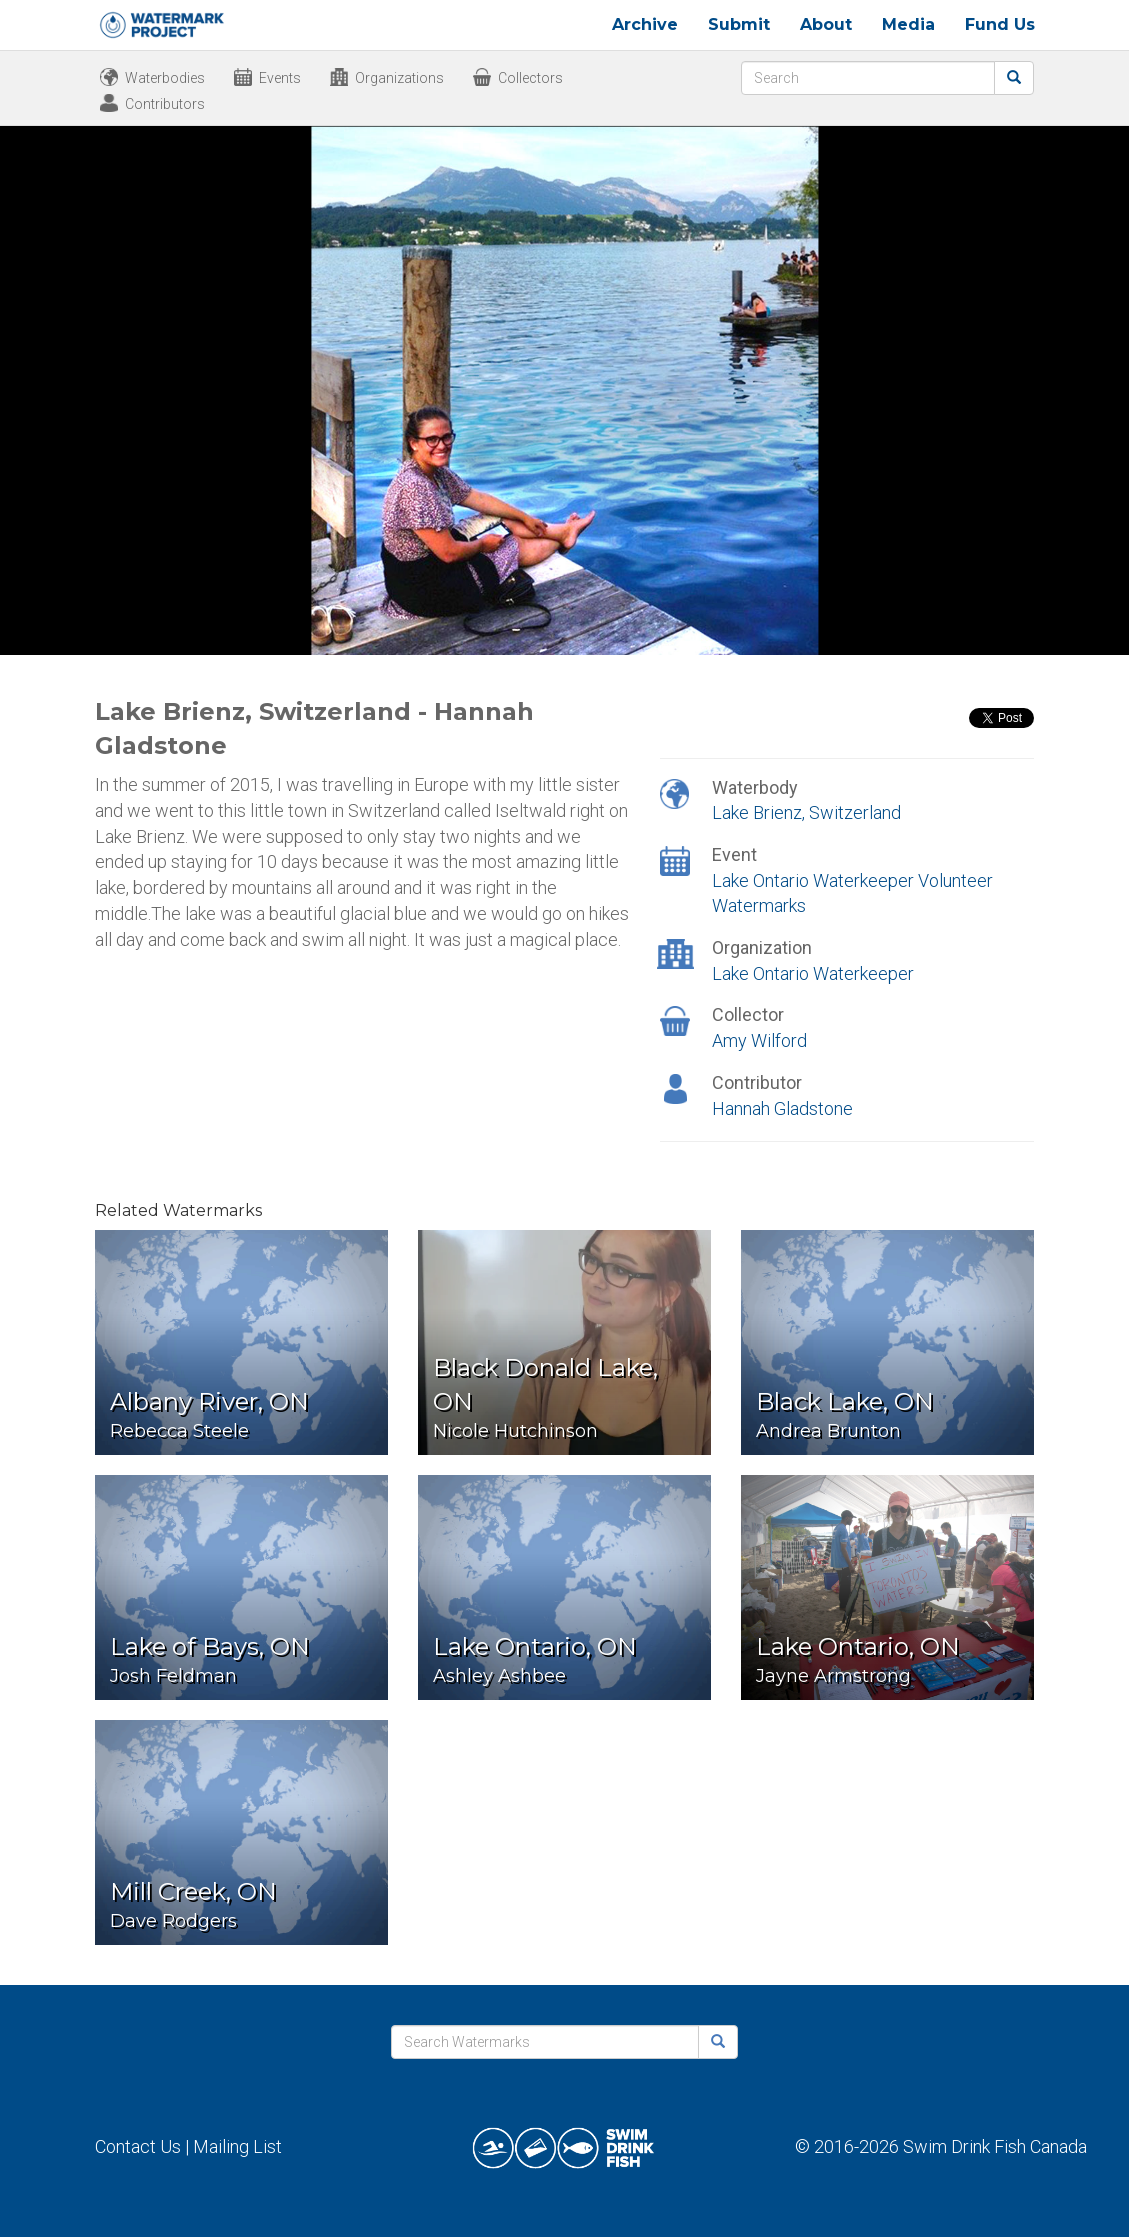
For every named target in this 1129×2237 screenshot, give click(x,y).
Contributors (165, 104)
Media (908, 24)
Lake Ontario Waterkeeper (813, 973)
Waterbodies (165, 78)
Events (280, 78)
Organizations (399, 78)
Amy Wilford (759, 1040)
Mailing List (237, 2146)
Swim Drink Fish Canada (995, 2146)
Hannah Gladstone (782, 1108)
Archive (645, 24)
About (826, 24)
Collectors (530, 78)
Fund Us (1000, 24)
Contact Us (138, 2146)
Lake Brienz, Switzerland (806, 812)
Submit (739, 24)
